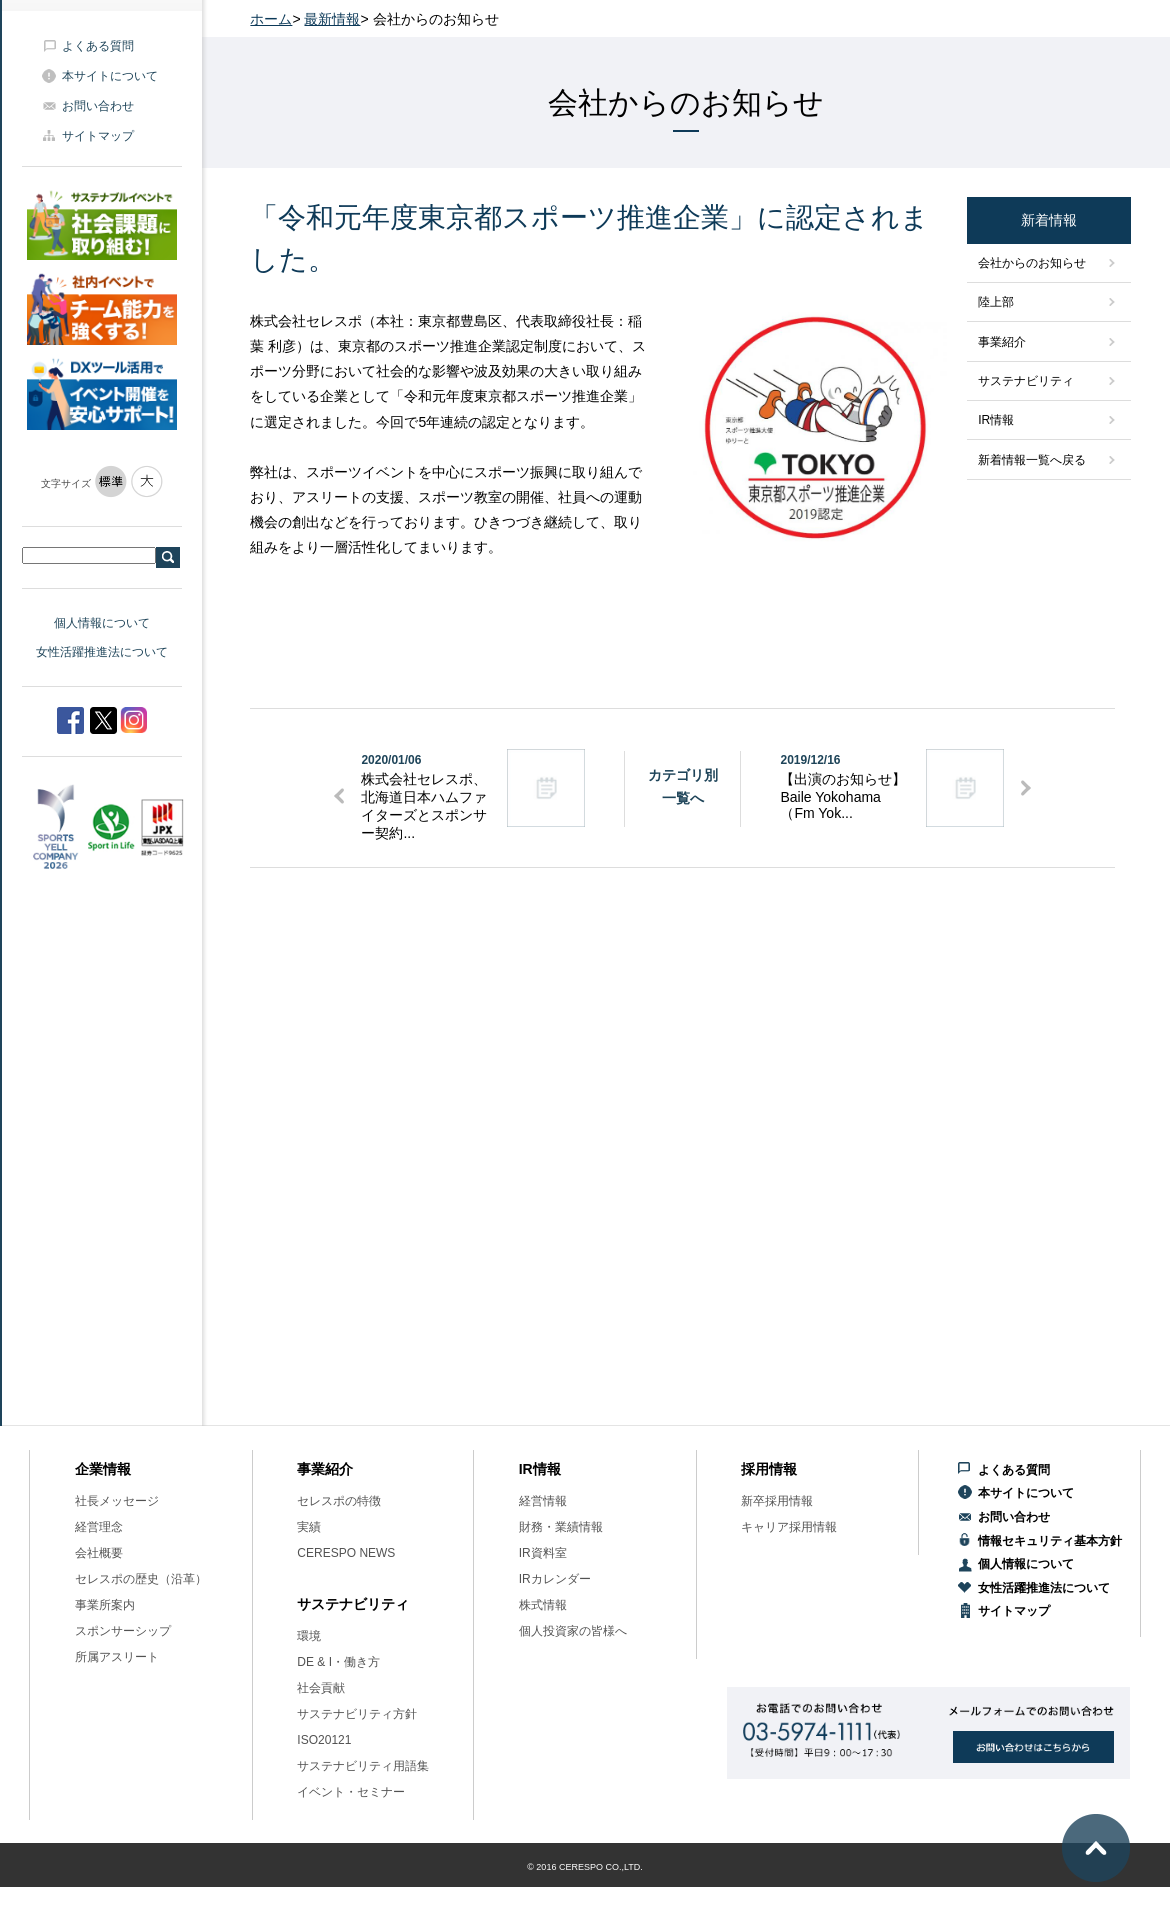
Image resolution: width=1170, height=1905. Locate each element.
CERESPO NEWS (346, 1553)
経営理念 (99, 1527)
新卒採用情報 (777, 1501)
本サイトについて (110, 76)
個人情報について (102, 623)
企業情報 (103, 1469)
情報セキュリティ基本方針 (1050, 1541)
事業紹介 (1002, 342)
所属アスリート (117, 1657)
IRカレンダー (555, 1579)
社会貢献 (321, 1688)
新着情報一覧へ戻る (1032, 460)
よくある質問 (98, 46)
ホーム (271, 19)
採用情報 (769, 1469)
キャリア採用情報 (789, 1527)
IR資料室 (543, 1553)
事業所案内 (105, 1605)
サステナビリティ (1026, 381)
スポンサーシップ (123, 1631)
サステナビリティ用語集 (363, 1766)
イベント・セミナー (351, 1792)
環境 (309, 1636)
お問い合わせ (98, 106)
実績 (309, 1527)
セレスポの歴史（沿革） (141, 1579)
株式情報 (543, 1605)
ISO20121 (324, 1740)
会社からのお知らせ (1032, 263)
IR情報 (996, 420)
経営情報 (543, 1501)
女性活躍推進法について (102, 652)
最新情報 (332, 19)
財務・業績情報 (561, 1527)
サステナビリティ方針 (357, 1714)
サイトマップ (98, 136)
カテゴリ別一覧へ (683, 786)
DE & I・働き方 (338, 1662)
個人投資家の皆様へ (573, 1631)
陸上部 (996, 302)
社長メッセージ (117, 1501)
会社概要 (99, 1553)
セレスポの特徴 (339, 1501)
